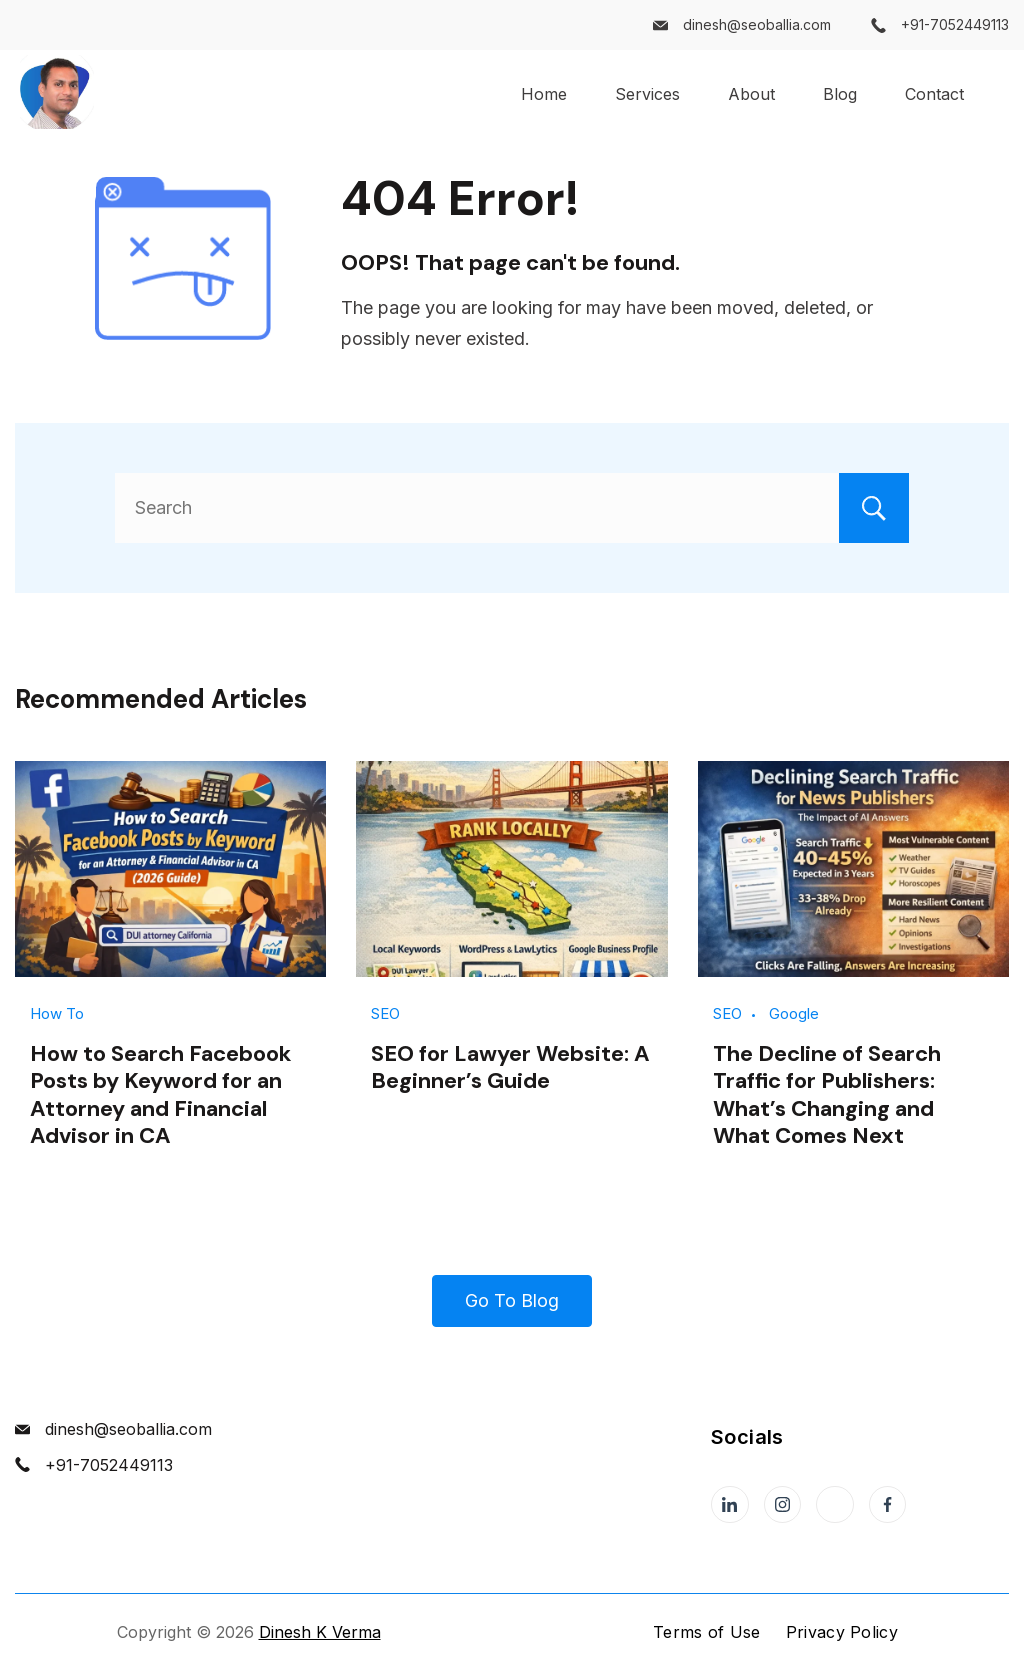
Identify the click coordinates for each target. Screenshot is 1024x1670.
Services (647, 94)
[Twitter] (835, 1505)
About (751, 94)
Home (544, 94)
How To (57, 1013)
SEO (385, 1013)
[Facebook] (888, 1505)
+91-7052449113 (955, 24)
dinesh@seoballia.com (757, 24)
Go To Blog (512, 1300)
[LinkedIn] (730, 1505)
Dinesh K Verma (320, 1632)
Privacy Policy (842, 1632)
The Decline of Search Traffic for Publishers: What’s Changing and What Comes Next (827, 1094)
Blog (840, 94)
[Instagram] (783, 1505)
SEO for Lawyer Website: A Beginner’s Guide (510, 1067)
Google (794, 1013)
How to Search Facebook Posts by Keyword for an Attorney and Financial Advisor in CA (160, 1094)
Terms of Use (707, 1632)
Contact (934, 94)
